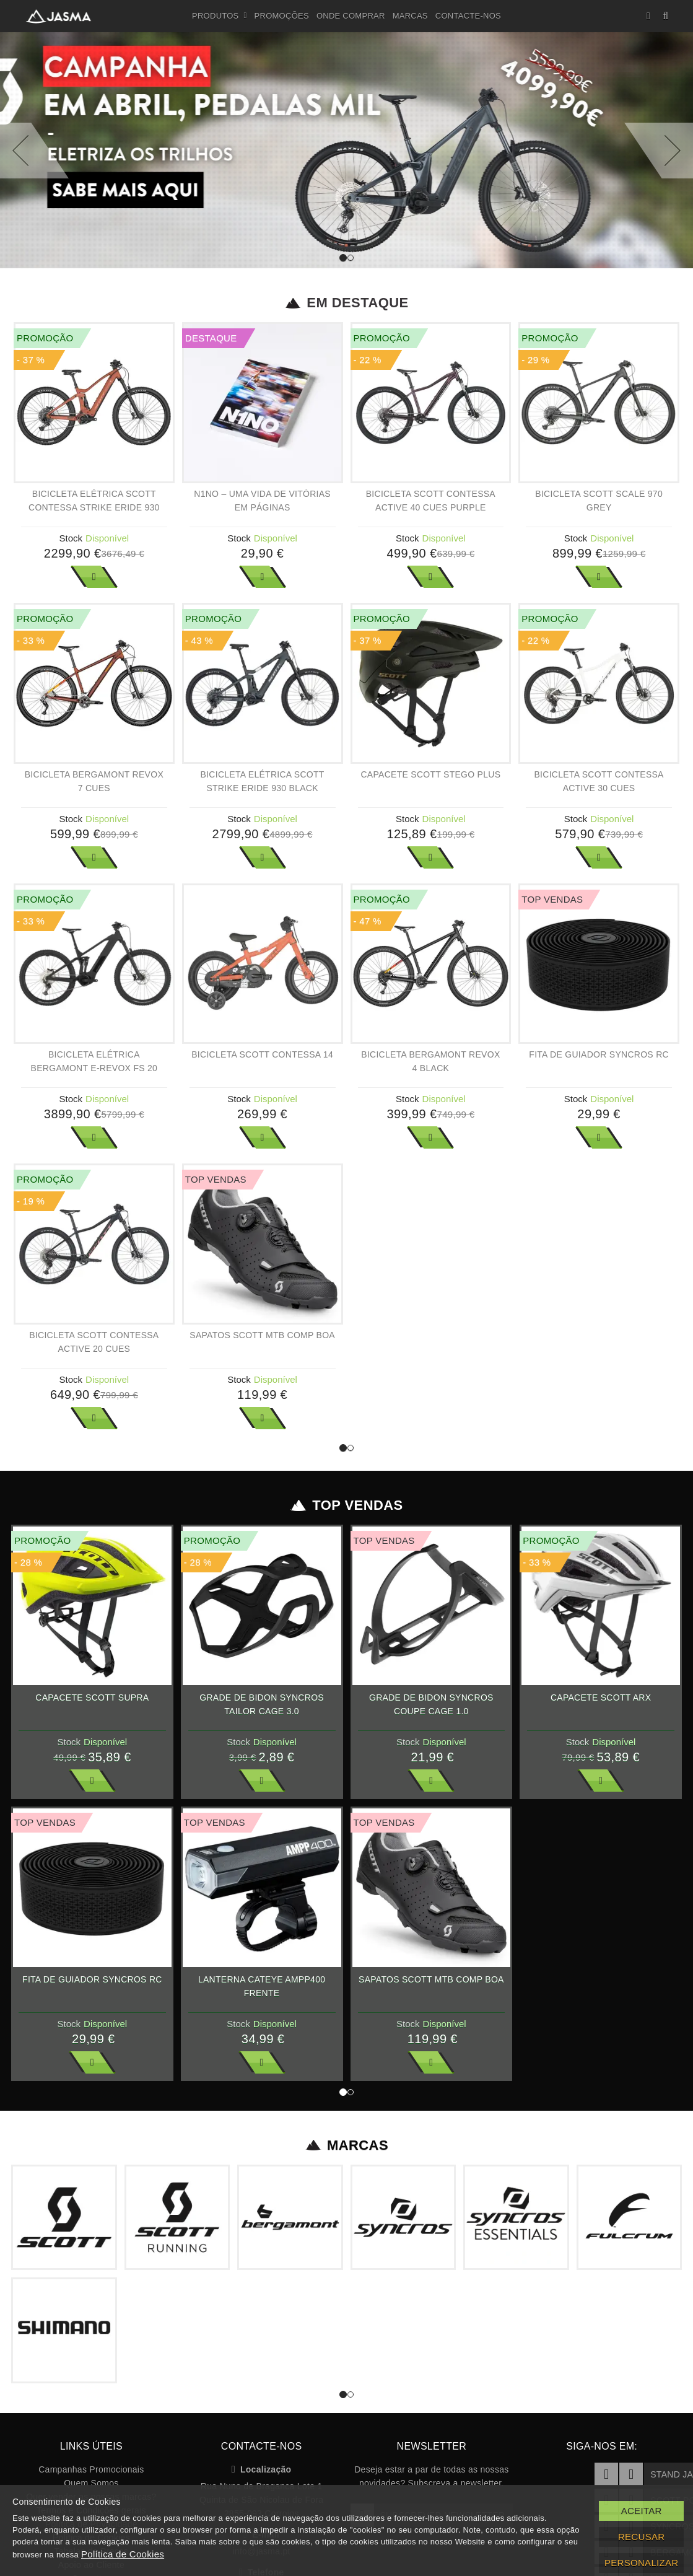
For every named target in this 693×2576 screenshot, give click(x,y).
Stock (71, 538)
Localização (262, 2469)
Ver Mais (94, 577)
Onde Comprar (350, 15)
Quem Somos (91, 2483)
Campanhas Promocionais (91, 2469)
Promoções (282, 15)
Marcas (410, 15)
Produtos (219, 16)
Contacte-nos (468, 15)
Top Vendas (346, 1505)
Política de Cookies (122, 2554)
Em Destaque (346, 303)
